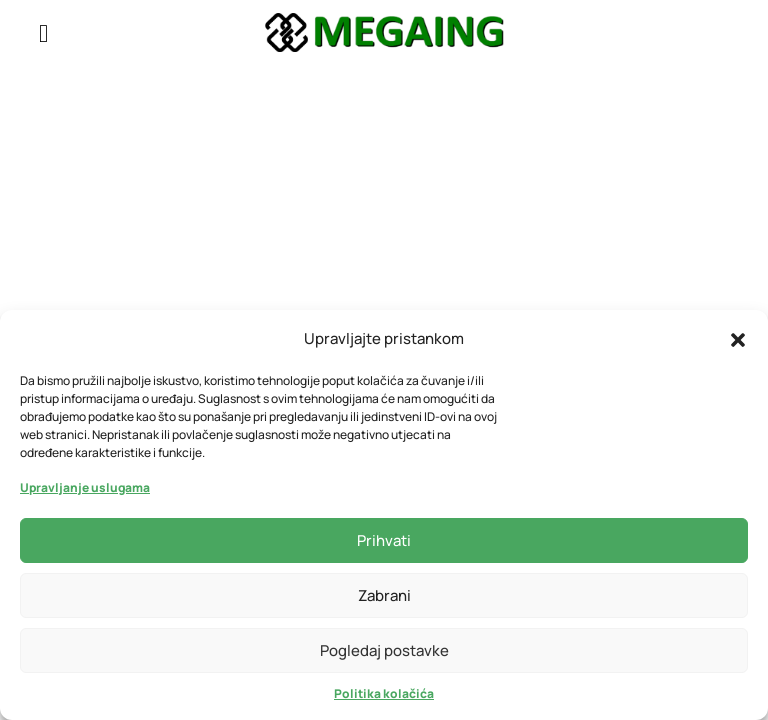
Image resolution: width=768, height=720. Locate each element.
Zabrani (384, 595)
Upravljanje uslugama (85, 487)
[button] (738, 338)
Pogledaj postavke (384, 650)
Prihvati (384, 540)
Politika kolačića (384, 693)
